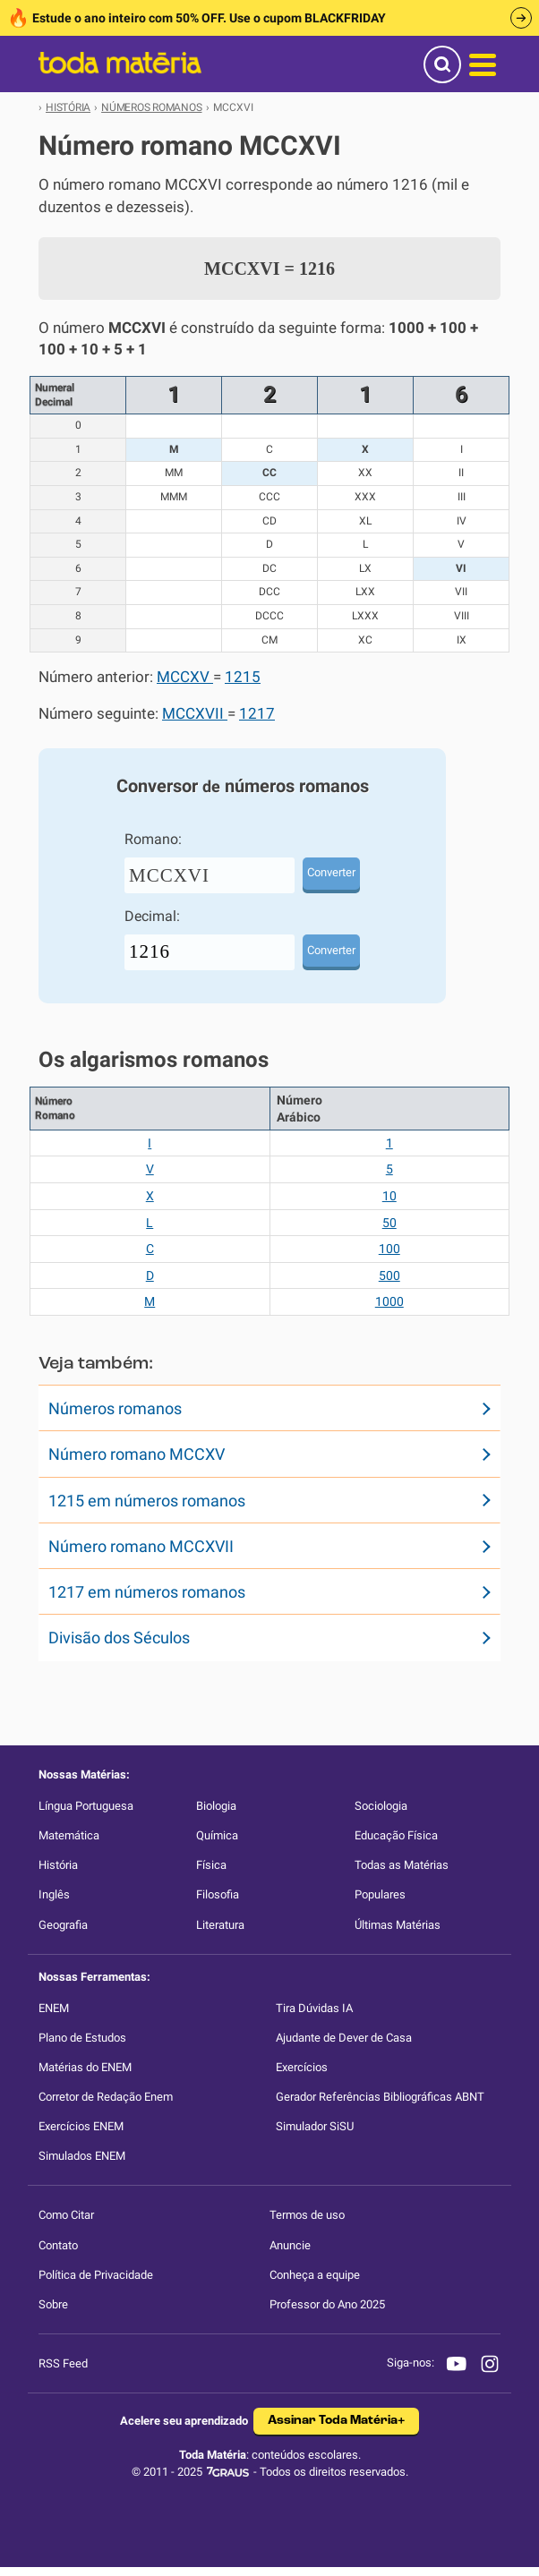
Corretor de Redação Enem (105, 2096)
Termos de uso (307, 2215)
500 (389, 1275)
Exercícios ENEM (81, 2126)
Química (217, 1835)
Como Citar (66, 2215)
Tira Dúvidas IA (314, 2008)
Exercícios (302, 2067)
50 (389, 1222)
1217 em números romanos (146, 1591)
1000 (389, 1301)
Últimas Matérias (398, 1925)
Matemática (68, 1835)
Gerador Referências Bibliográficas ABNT (380, 2096)
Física (211, 1865)
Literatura (220, 1925)
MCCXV (185, 677)
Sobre (53, 2304)
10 (389, 1196)
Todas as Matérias (402, 1865)
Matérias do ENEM (85, 2067)
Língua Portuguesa (85, 1806)
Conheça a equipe (315, 2275)
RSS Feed (63, 2363)
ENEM (53, 2008)
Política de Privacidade (95, 2275)
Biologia (216, 1806)
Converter (331, 872)
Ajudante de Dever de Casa (344, 2037)
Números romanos (115, 1408)
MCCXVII (194, 713)
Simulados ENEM (81, 2155)
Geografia (63, 1925)
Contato (58, 2245)
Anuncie (290, 2245)
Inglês (54, 1894)
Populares (380, 1894)
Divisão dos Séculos (119, 1637)
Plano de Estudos (82, 2037)
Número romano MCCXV (136, 1454)
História (58, 1865)
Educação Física (396, 1835)
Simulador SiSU (315, 2126)
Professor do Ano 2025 (327, 2304)
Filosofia (217, 1894)
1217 (257, 713)
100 (389, 1248)
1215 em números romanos (146, 1500)
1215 (243, 677)
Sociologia (381, 1806)
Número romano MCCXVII (141, 1546)
